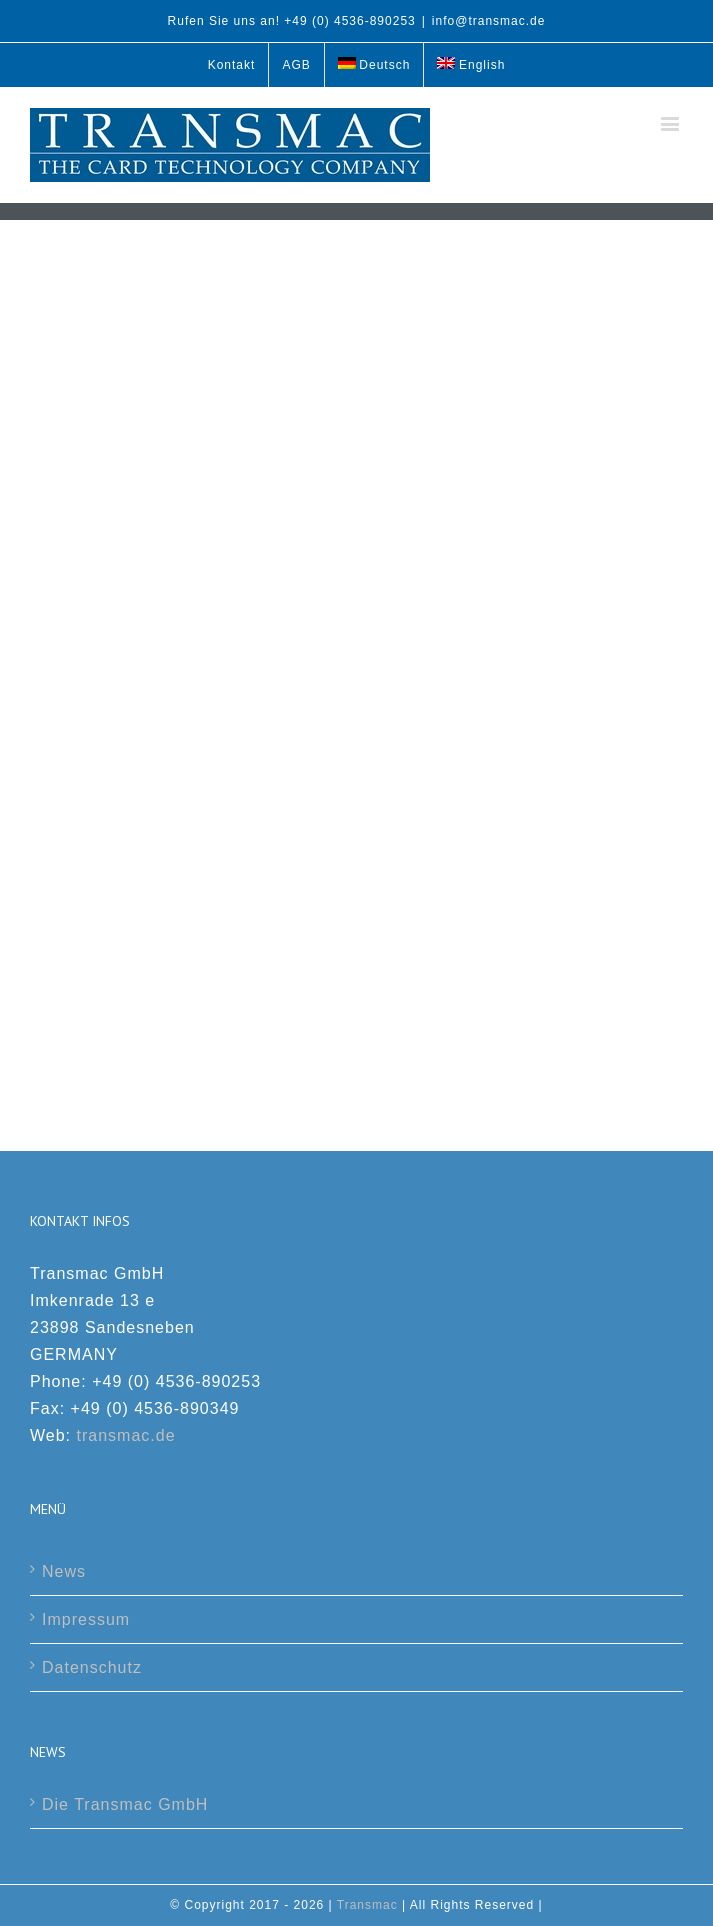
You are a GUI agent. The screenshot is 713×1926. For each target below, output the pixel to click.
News (64, 1571)
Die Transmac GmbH (125, 1804)
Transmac (367, 1905)
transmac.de (126, 1435)
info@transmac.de (489, 21)
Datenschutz (92, 1667)
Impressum (86, 1619)
